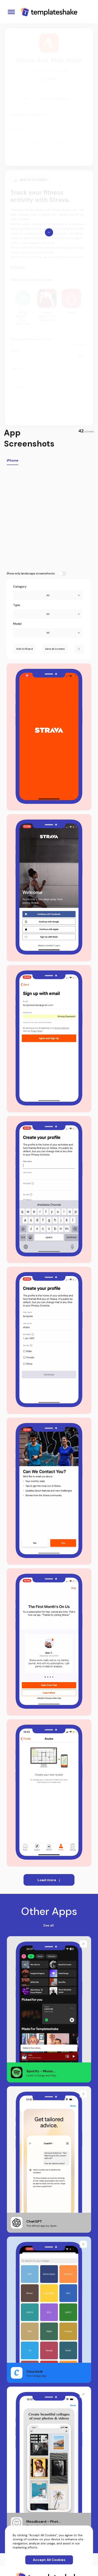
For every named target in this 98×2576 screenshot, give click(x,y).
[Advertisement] (49, 518)
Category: (20, 586)
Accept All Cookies (49, 2560)
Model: (17, 624)
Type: (17, 605)
